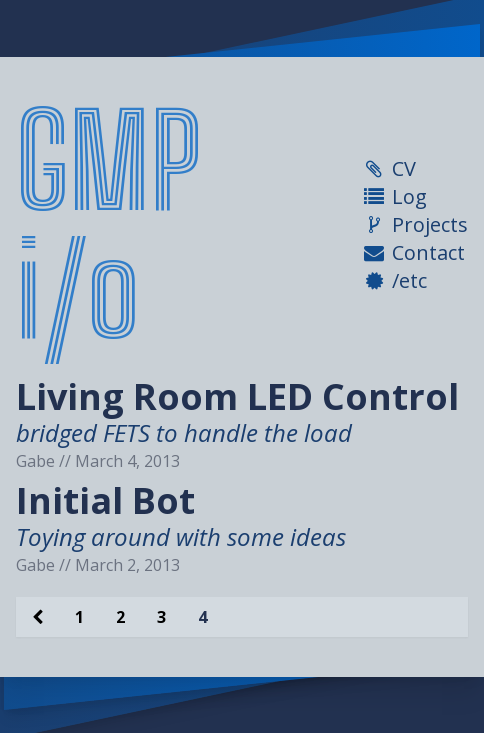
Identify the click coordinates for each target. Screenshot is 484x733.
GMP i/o (108, 224)
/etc (409, 280)
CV (404, 168)
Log (409, 196)
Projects (430, 224)
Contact (428, 252)
